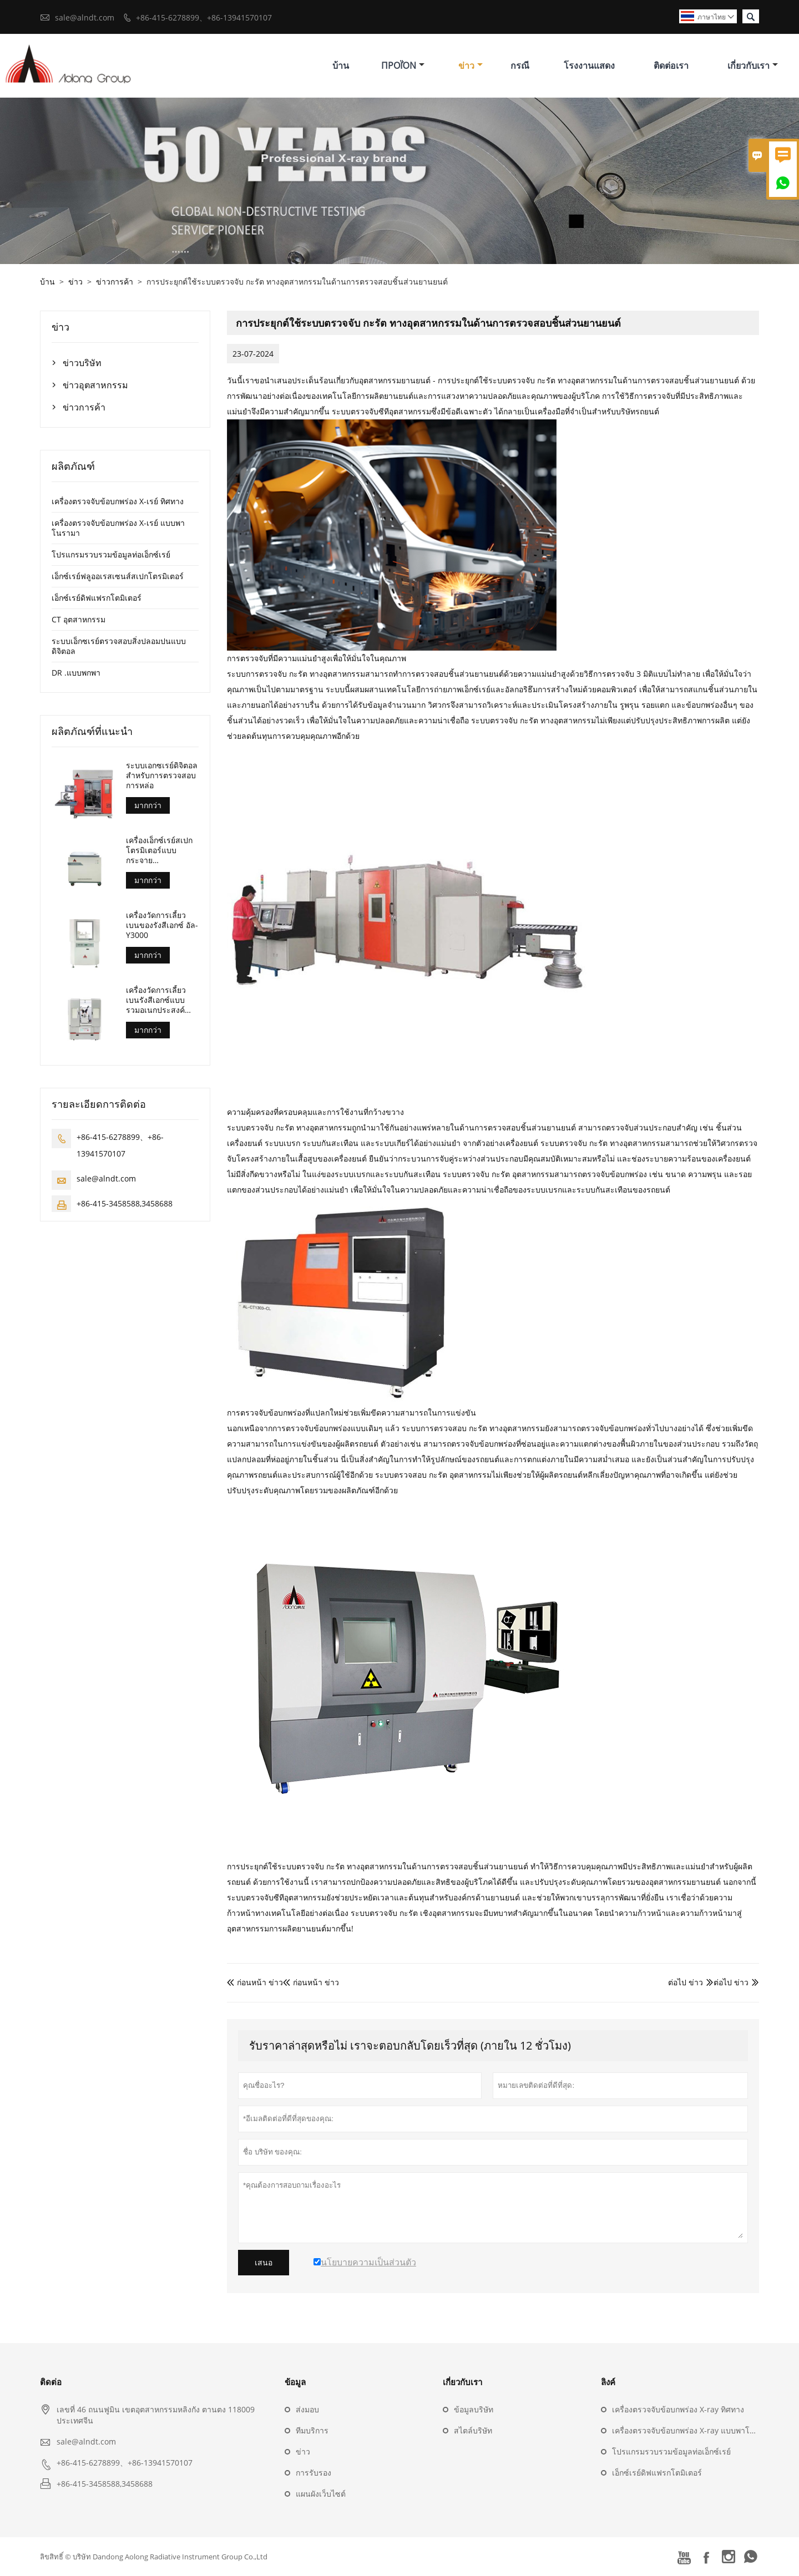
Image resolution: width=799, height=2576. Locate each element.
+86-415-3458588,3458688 (125, 1203)
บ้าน (340, 65)
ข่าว (470, 65)
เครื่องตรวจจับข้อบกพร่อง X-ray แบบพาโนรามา (692, 2430)
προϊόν (402, 65)
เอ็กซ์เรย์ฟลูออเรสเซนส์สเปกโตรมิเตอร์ (118, 576)
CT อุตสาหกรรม (78, 619)
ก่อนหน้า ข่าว (255, 1982)
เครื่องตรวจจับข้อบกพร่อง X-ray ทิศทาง (678, 2409)
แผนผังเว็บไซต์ (321, 2493)
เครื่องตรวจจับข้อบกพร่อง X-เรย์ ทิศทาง (118, 501)
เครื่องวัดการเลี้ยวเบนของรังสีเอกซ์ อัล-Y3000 (162, 925)
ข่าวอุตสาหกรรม (95, 385)
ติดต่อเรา (671, 65)
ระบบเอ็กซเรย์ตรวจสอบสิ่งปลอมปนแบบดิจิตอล (119, 646)
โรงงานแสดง (589, 65)
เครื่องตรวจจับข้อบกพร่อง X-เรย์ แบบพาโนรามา (118, 528)
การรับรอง (313, 2472)
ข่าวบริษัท (82, 362)
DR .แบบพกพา (76, 672)
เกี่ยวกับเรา (752, 65)
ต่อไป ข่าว (731, 1982)
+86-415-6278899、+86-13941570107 (204, 17)
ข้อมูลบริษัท (473, 2409)
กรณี (519, 65)
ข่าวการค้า (114, 281)
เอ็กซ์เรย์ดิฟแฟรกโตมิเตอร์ (96, 597)
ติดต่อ (51, 2381)
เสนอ (263, 2262)
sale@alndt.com (84, 17)
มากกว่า (147, 805)
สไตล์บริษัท (473, 2430)
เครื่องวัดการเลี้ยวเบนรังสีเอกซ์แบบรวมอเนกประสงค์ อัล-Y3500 (156, 1000)
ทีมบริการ (312, 2430)
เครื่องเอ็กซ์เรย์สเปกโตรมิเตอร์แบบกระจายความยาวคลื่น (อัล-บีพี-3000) (159, 850)
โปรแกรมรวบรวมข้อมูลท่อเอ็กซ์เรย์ (111, 554)
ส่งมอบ (307, 2409)
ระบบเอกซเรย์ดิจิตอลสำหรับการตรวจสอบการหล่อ (162, 775)
